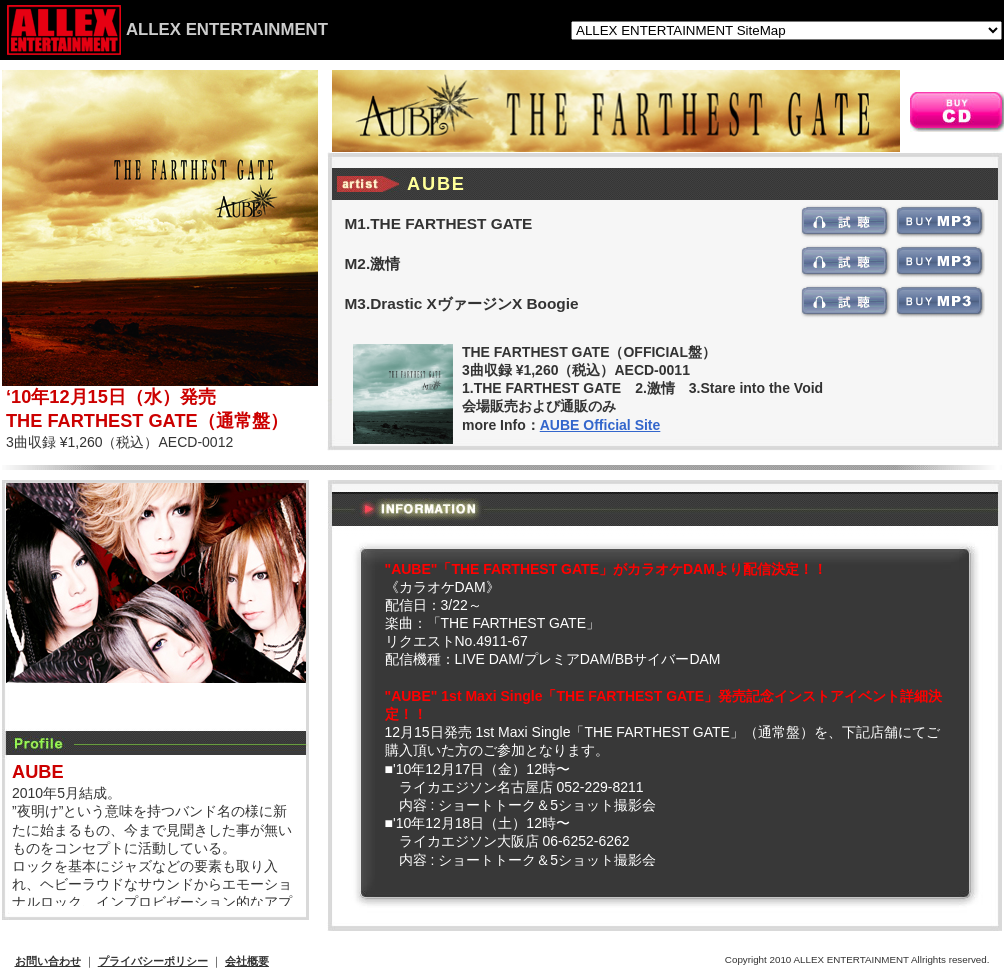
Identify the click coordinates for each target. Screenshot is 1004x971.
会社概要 (247, 961)
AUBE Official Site (600, 425)
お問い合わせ (48, 961)
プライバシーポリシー (153, 961)
